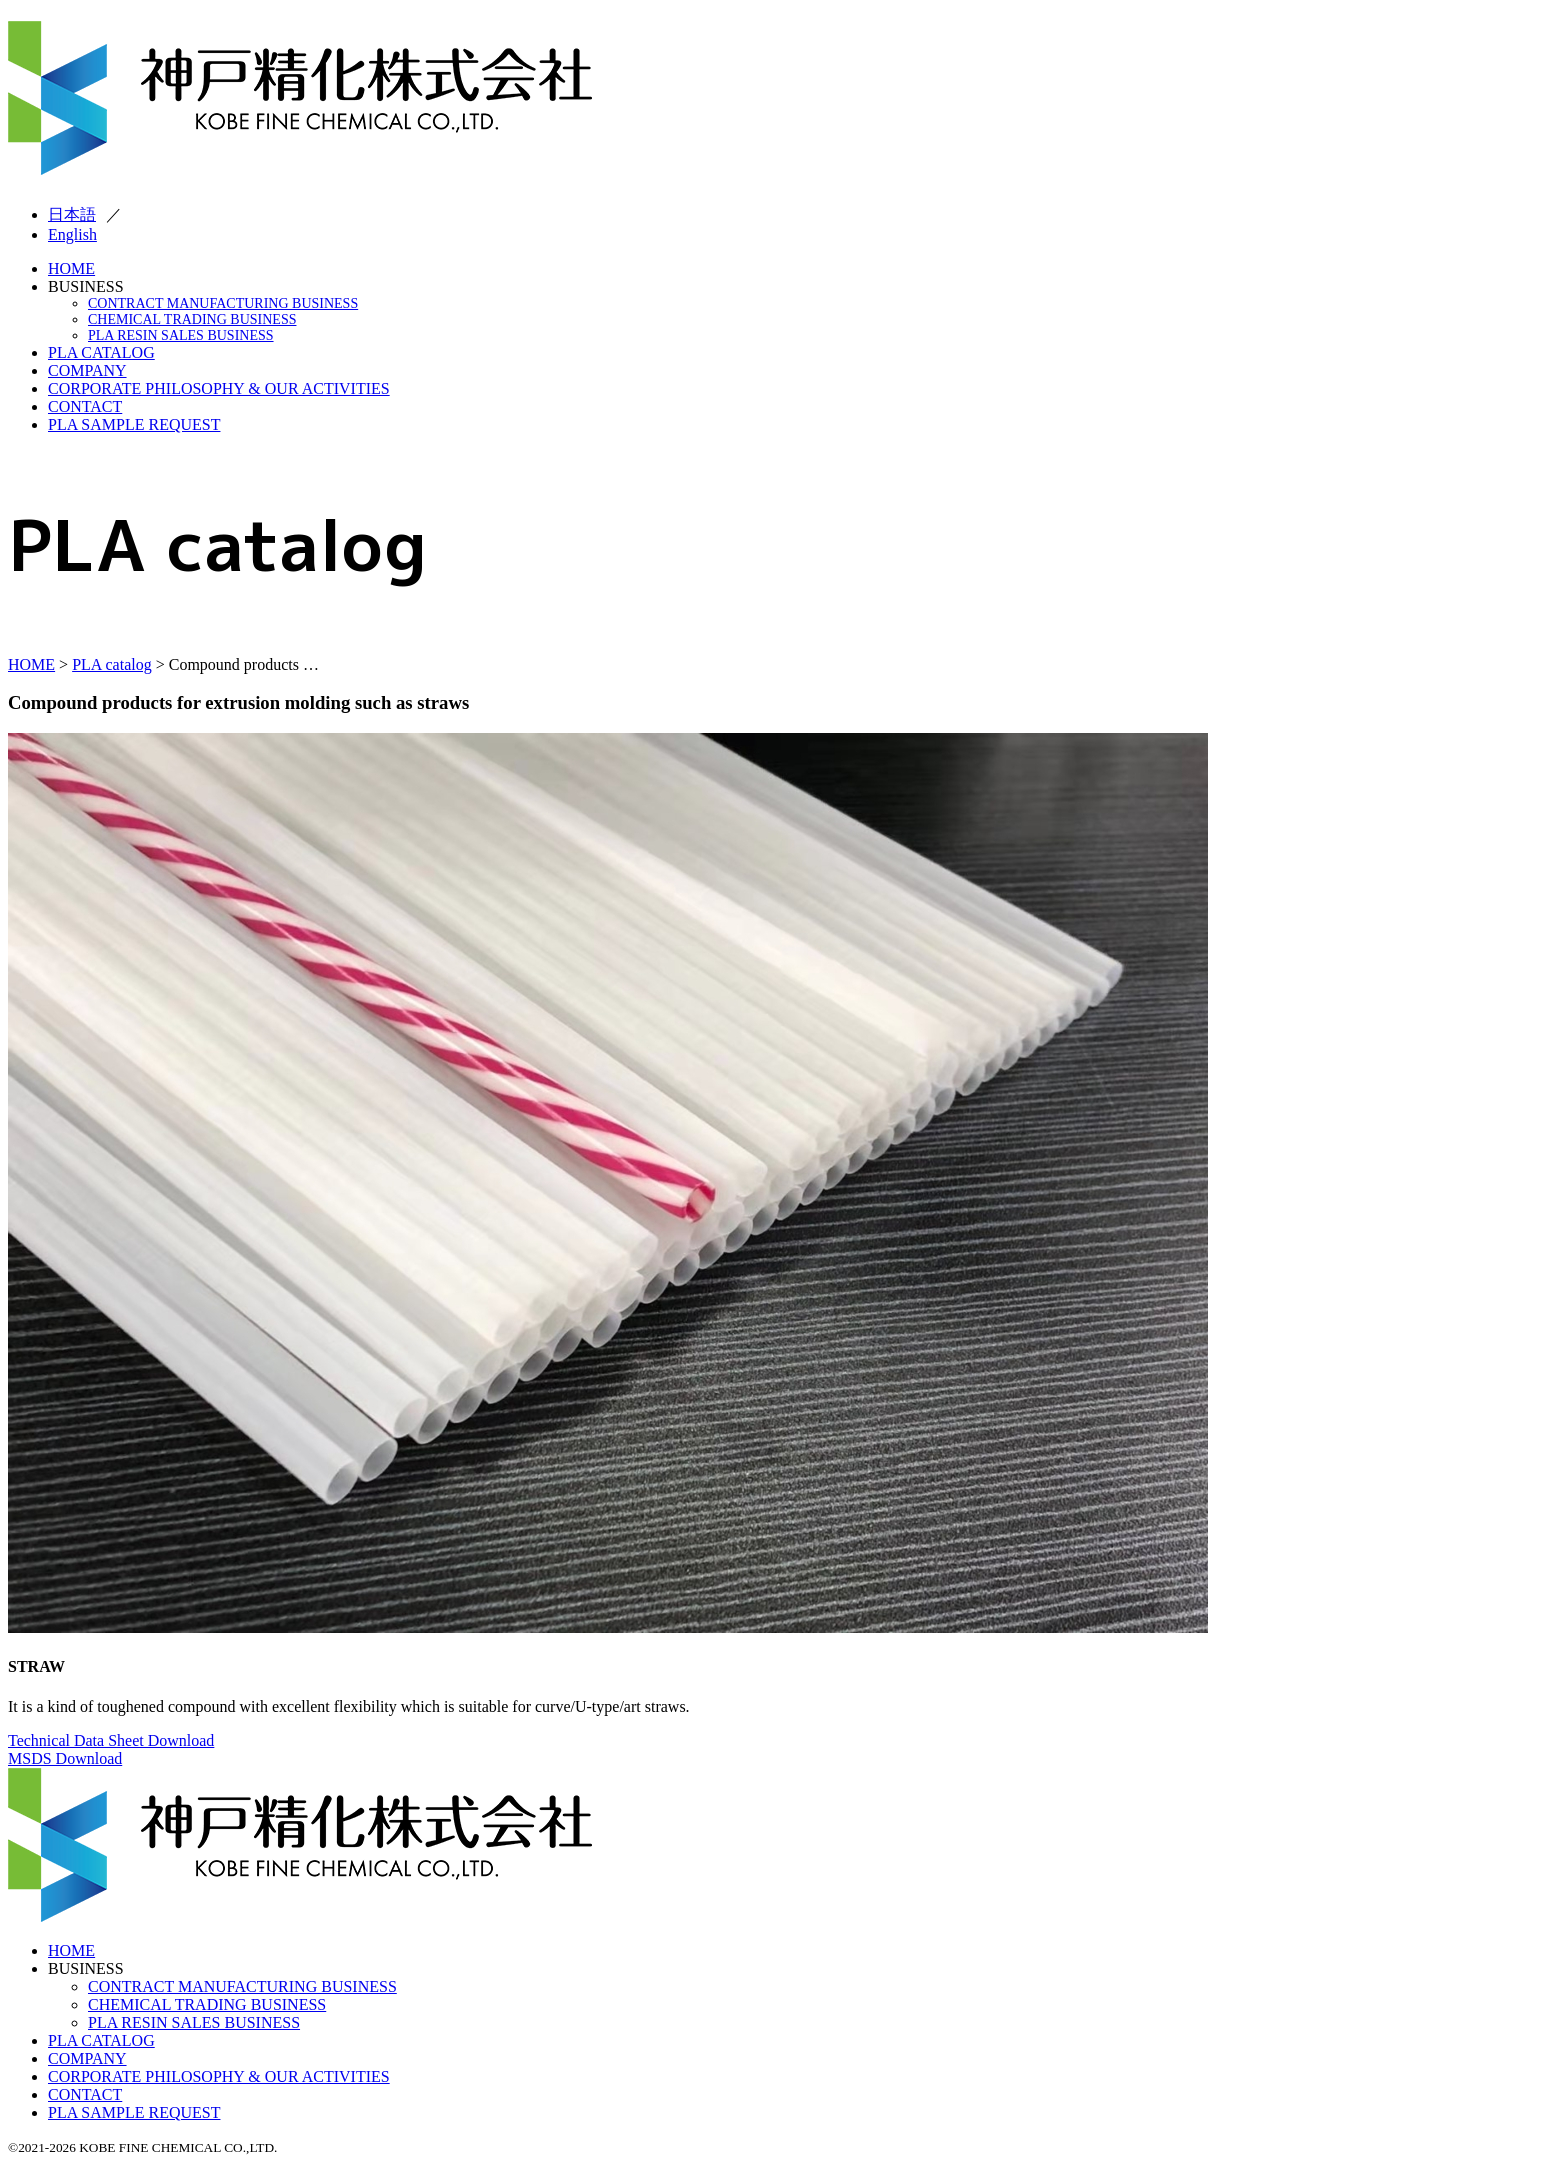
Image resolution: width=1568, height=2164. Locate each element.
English (72, 234)
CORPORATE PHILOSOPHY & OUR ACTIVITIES (219, 388)
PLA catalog (112, 664)
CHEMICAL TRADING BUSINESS (192, 319)
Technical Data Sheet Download (111, 1740)
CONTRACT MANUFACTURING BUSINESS (223, 303)
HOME (71, 268)
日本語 (72, 214)
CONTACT (85, 406)
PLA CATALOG (101, 352)
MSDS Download (65, 1758)
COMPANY (87, 370)
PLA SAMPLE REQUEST (134, 424)
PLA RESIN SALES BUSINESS (181, 335)
